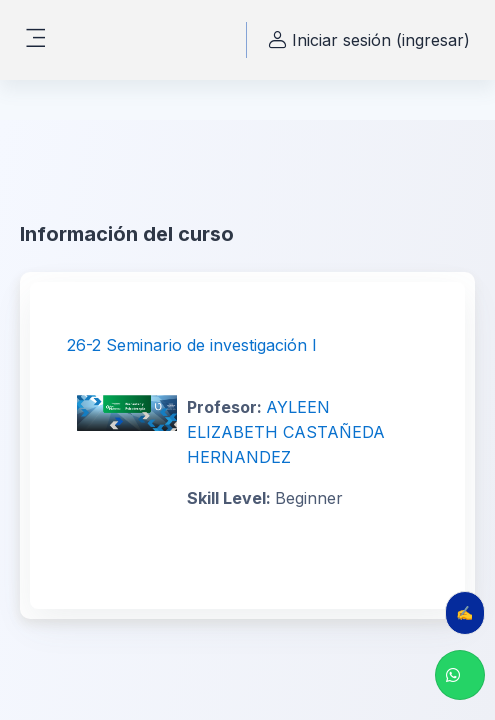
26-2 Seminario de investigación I (192, 345)
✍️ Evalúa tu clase (470, 612)
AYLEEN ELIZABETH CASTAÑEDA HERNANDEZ (286, 432)
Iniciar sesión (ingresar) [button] (366, 40)
